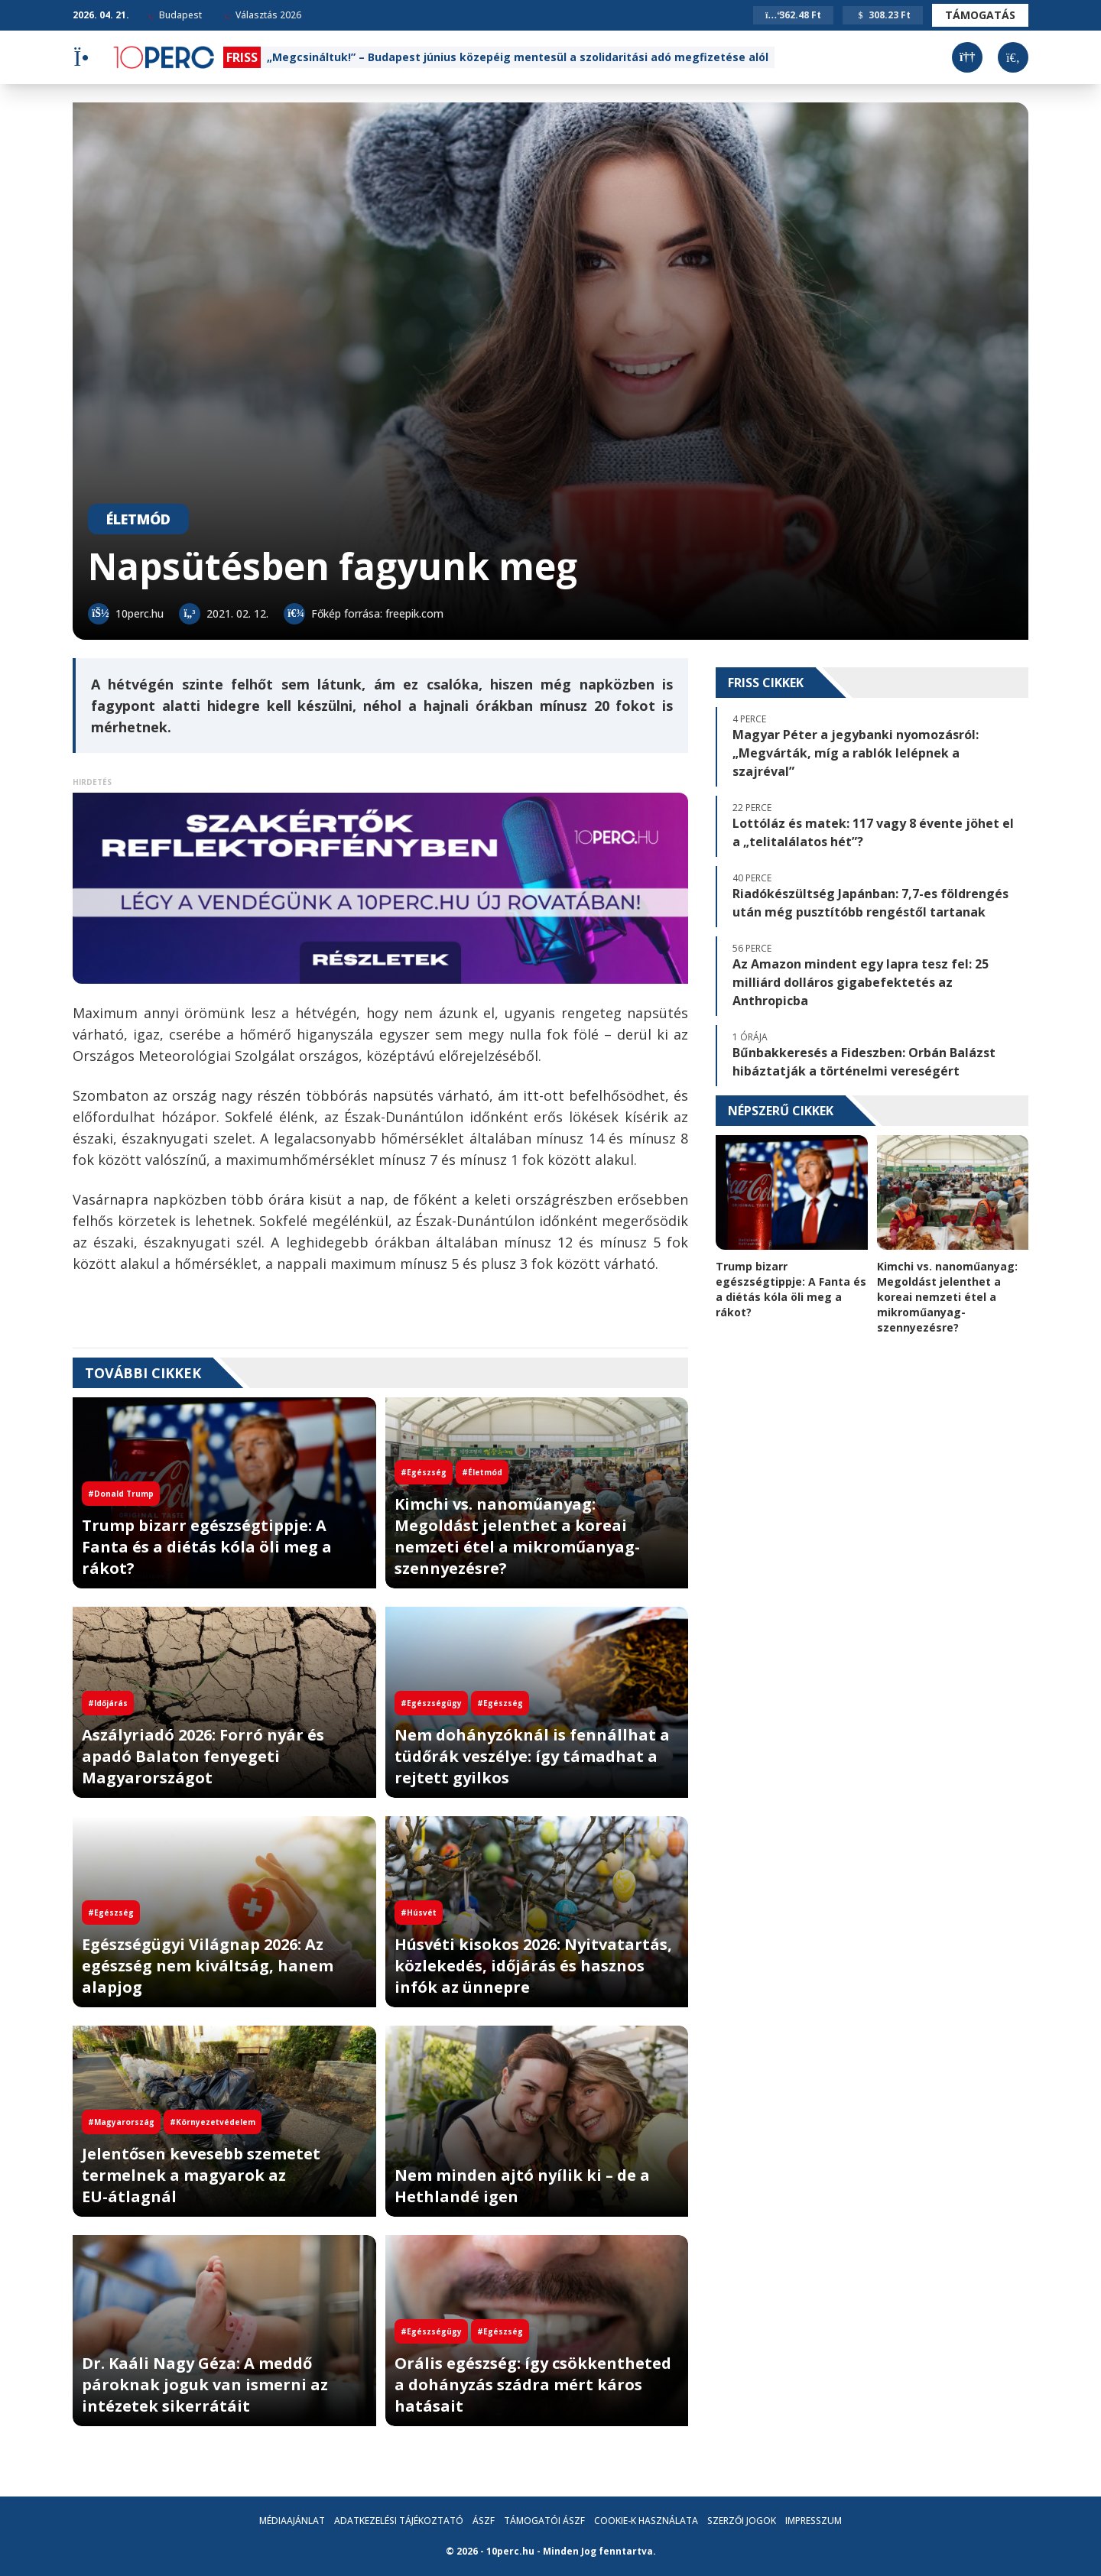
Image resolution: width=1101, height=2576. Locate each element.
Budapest (175, 14)
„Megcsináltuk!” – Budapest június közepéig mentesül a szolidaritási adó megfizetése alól (517, 57)
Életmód (138, 519)
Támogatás (980, 15)
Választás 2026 (263, 14)
